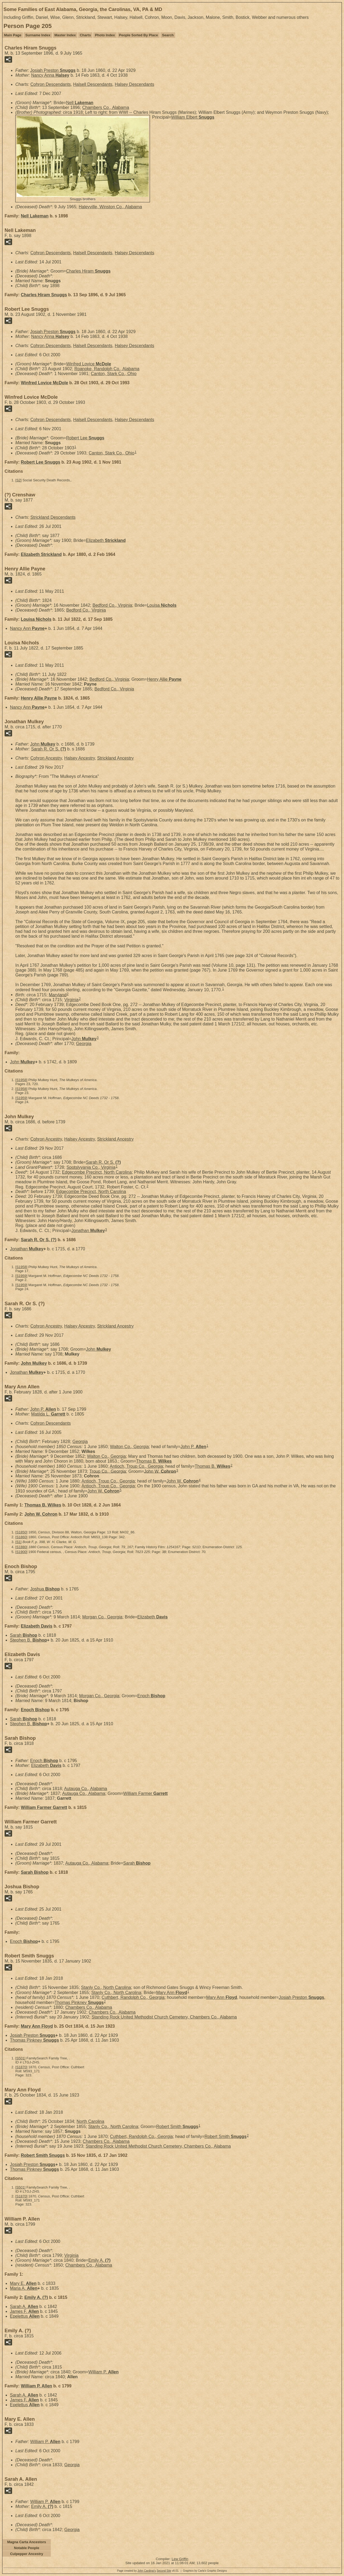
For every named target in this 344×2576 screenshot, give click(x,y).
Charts (85, 35)
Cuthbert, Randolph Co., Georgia (133, 1997)
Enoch (151, 1695)
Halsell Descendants (92, 84)
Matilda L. (48, 1414)
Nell (79, 102)
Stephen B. (28, 1640)
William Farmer (145, 1793)
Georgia (83, 1043)
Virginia (71, 999)
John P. (43, 1409)
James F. (24, 2311)
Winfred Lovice (88, 364)
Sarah (23, 1635)
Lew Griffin (180, 2559)
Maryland (58, 994)
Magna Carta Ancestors (26, 2542)
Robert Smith (177, 2126)
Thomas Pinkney (79, 2002)
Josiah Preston (53, 70)
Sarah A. (24, 2306)
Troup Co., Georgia (107, 1471)
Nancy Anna (50, 75)
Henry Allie (164, 679)
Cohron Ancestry (46, 758)
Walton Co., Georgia (129, 1446)
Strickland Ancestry (115, 758)
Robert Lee (85, 438)
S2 (18, 480)
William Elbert (192, 117)
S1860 (21, 1537)
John (42, 744)
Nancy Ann (27, 628)
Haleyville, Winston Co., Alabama (110, 206)
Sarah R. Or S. (48, 749)
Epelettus (25, 2316)
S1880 (21, 1547)
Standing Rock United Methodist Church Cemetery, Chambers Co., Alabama (164, 2017)
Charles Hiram (88, 271)
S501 (20, 2058)
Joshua (45, 1589)
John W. (160, 1471)
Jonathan (88, 1230)
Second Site (164, 2570)
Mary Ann (171, 1992)
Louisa (161, 605)
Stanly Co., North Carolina (106, 1987)
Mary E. (23, 2283)
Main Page (12, 35)
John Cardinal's (146, 2570)
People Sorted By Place (138, 35)
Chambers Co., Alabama (105, 107)
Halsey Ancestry (79, 758)
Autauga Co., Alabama (85, 1788)
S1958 (21, 1080)
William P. (103, 2372)
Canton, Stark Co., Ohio (114, 373)
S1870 (21, 2067)
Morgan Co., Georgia (102, 1617)
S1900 (21, 1552)
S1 (18, 1542)
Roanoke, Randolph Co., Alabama (106, 368)
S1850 (21, 1532)
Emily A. (99, 2260)
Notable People (26, 2548)
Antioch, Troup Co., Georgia (136, 1466)
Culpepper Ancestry (26, 2554)
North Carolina (90, 2121)
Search (168, 35)
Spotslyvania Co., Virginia (90, 1167)
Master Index (65, 35)
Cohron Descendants (50, 84)
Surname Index (37, 35)
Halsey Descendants (134, 84)
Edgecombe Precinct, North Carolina (97, 1172)
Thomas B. (154, 1461)
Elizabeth (106, 540)
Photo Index (105, 35)
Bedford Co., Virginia (112, 605)
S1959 (21, 1098)
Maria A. (23, 2288)
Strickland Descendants (53, 517)
